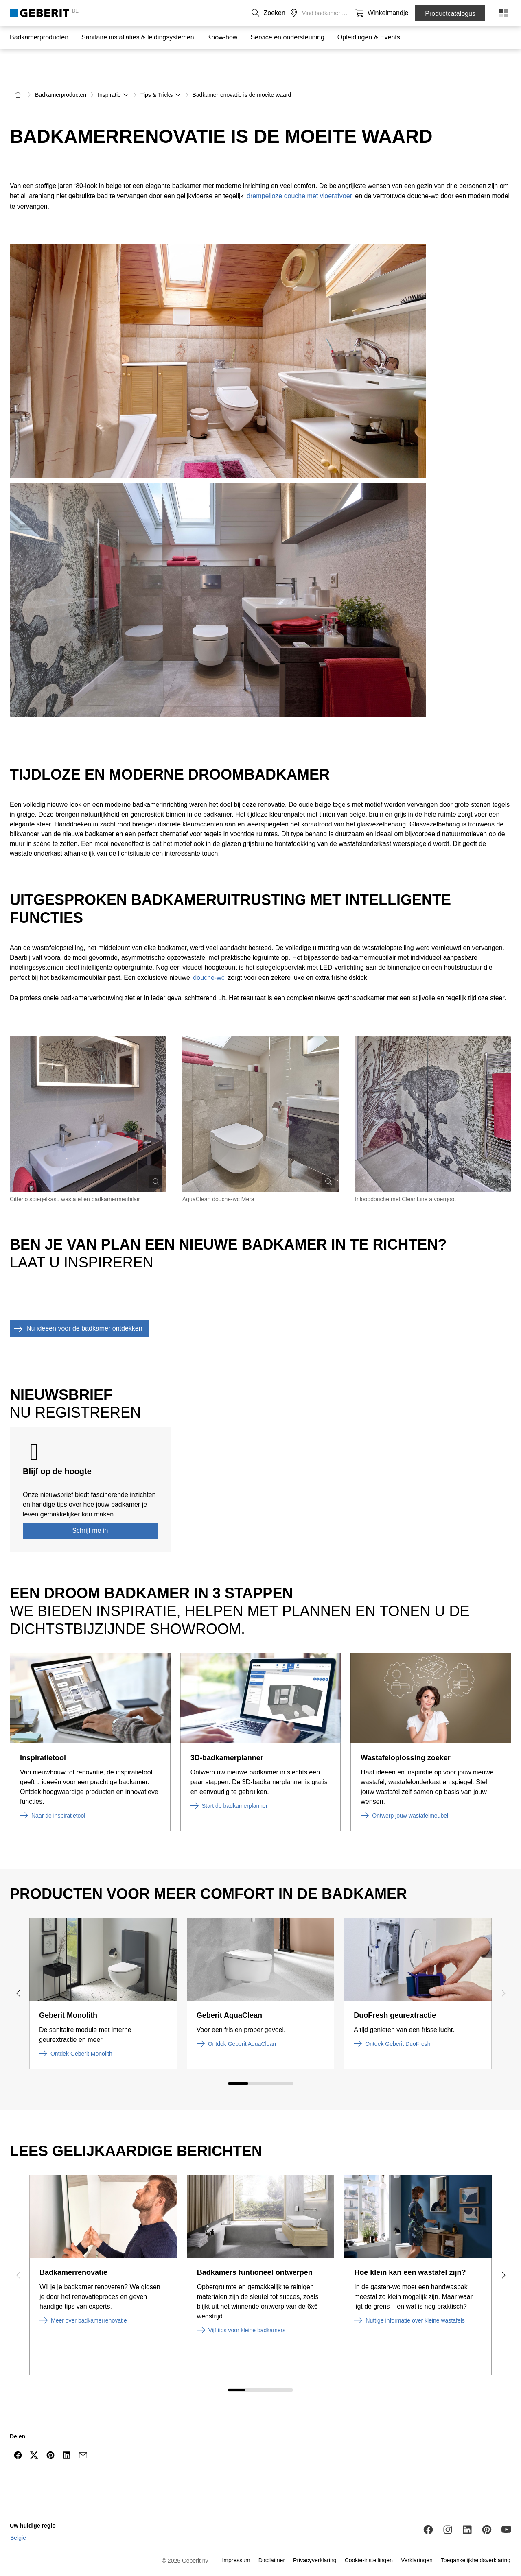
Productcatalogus (450, 13)
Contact (274, 13)
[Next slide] (503, 1968)
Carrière (333, 13)
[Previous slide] (18, 1968)
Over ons (303, 13)
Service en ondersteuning (287, 37)
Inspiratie (113, 70)
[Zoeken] (365, 13)
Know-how (222, 37)
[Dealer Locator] (381, 13)
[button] (365, 13)
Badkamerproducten (39, 37)
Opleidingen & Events (368, 37)
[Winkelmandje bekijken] (397, 13)
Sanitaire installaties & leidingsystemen (137, 37)
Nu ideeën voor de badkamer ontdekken (76, 1304)
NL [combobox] (246, 13)
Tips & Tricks (160, 70)
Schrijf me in (90, 1505)
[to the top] (498, 2450)
